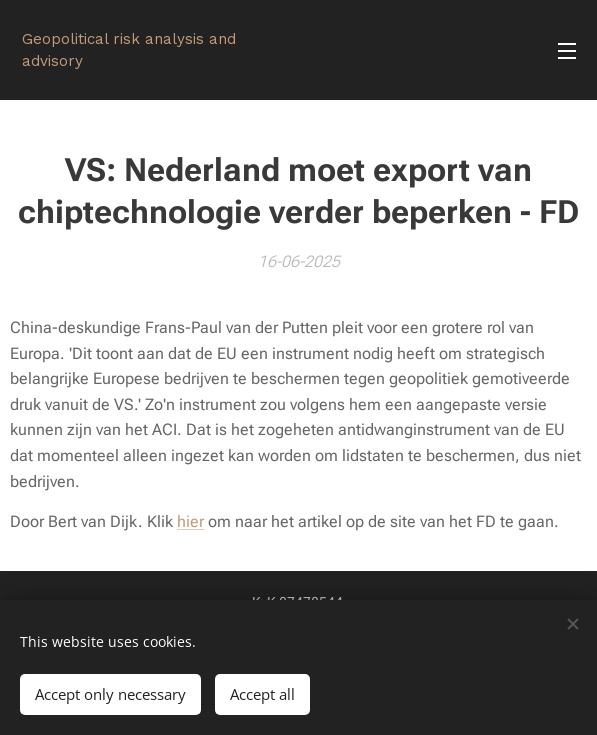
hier (190, 521)
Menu (567, 51)
